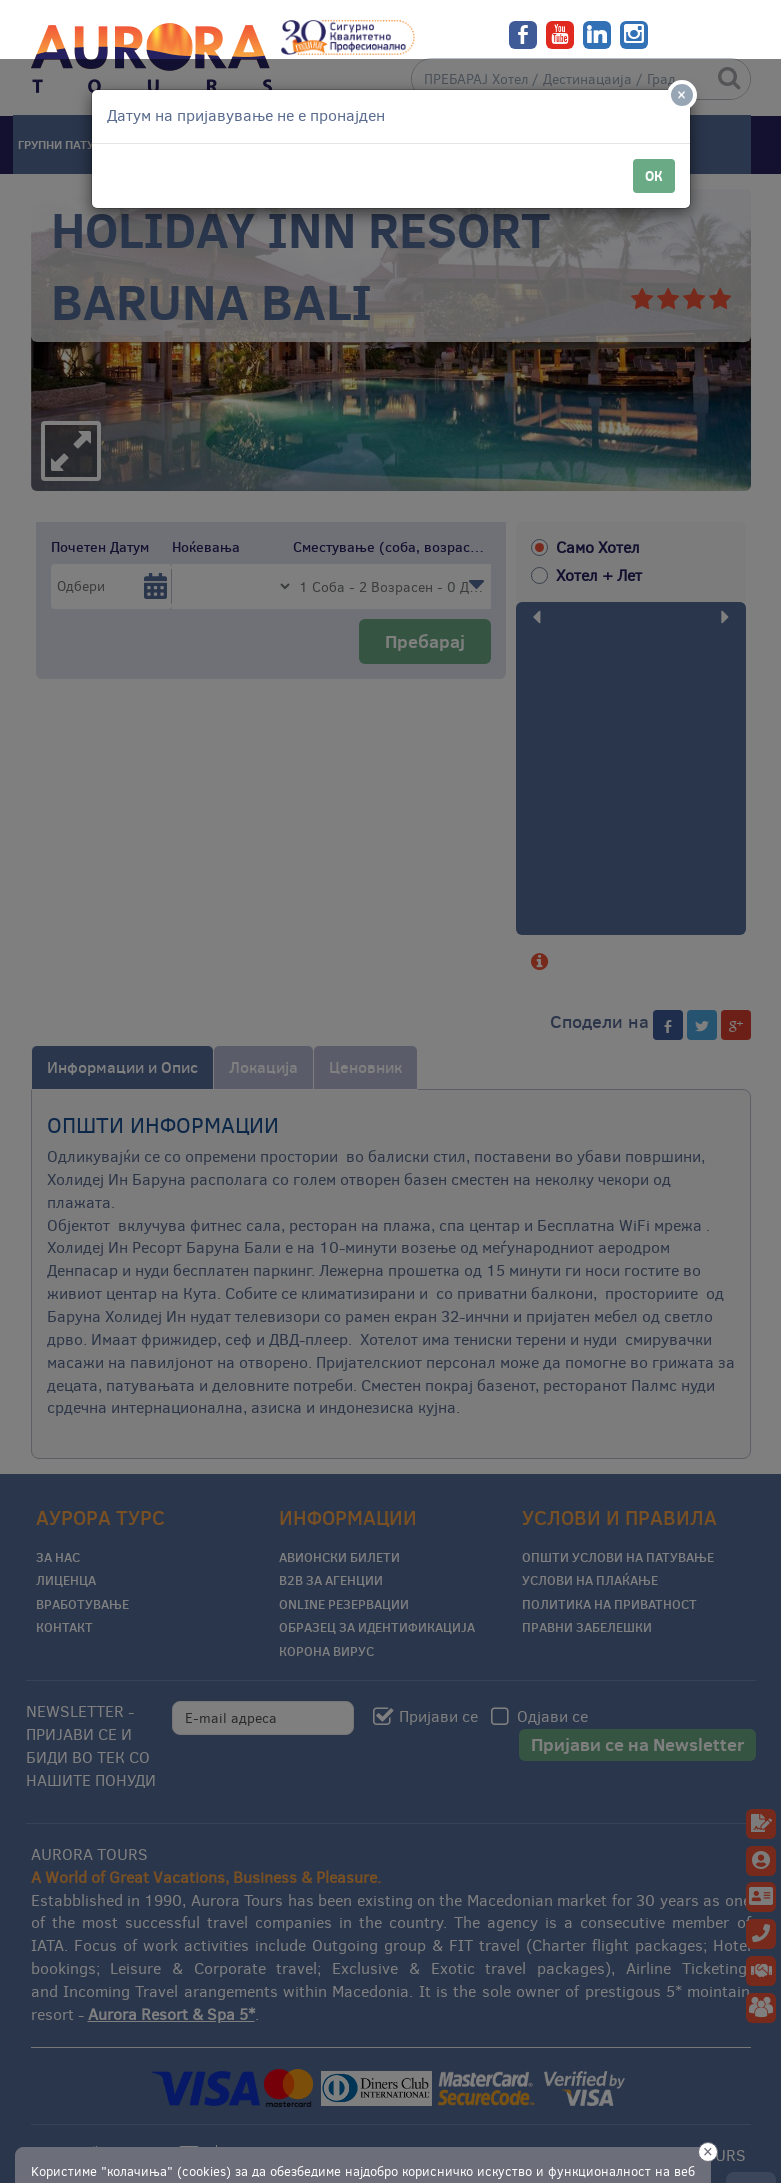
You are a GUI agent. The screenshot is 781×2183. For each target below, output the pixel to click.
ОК (654, 117)
